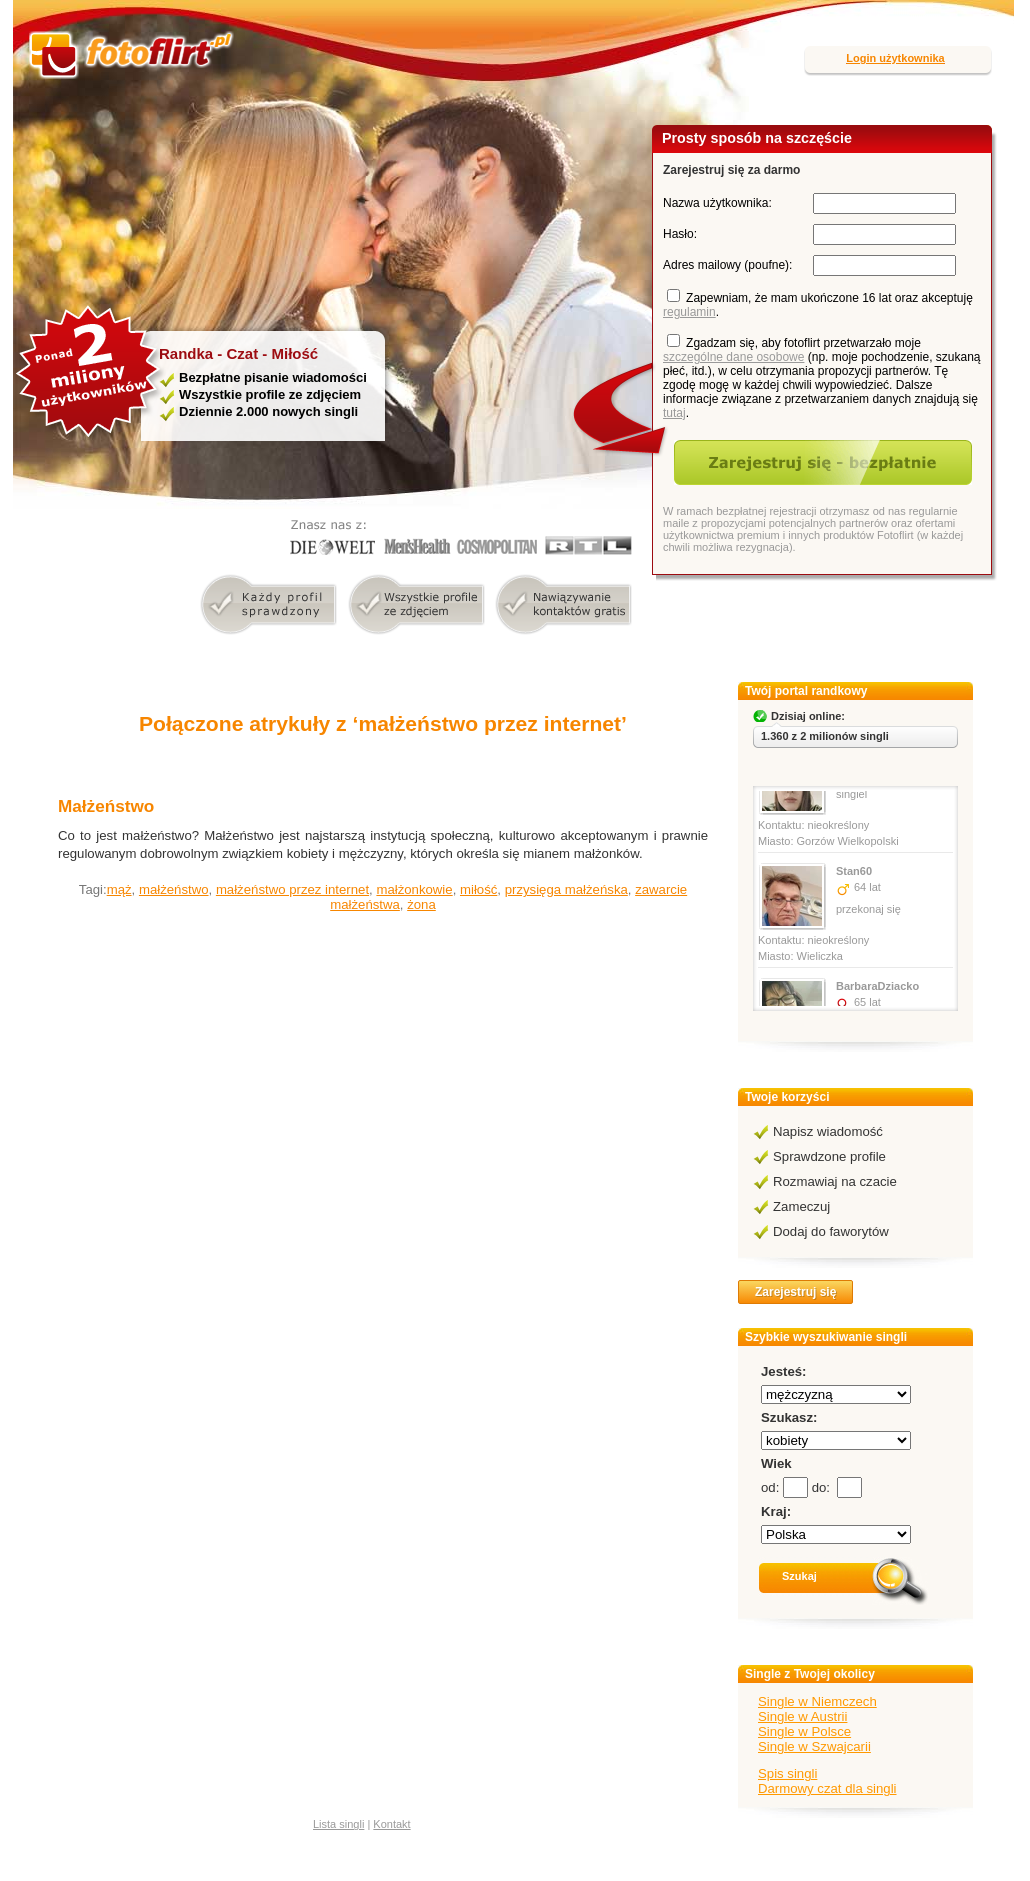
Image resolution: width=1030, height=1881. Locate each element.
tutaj (674, 413)
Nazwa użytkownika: (717, 203)
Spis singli (787, 1773)
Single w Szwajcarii (814, 1746)
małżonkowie (414, 889)
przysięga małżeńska (566, 889)
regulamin (689, 312)
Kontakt (391, 1824)
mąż (119, 889)
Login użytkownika (895, 58)
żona (421, 904)
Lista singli (338, 1824)
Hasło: (680, 234)
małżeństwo (174, 889)
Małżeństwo (106, 806)
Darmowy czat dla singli (827, 1788)
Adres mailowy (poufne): (727, 265)
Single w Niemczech (817, 1701)
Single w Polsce (804, 1731)
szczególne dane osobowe (733, 357)
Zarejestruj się (795, 1292)
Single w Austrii (802, 1716)
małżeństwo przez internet (292, 889)
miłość (478, 889)
